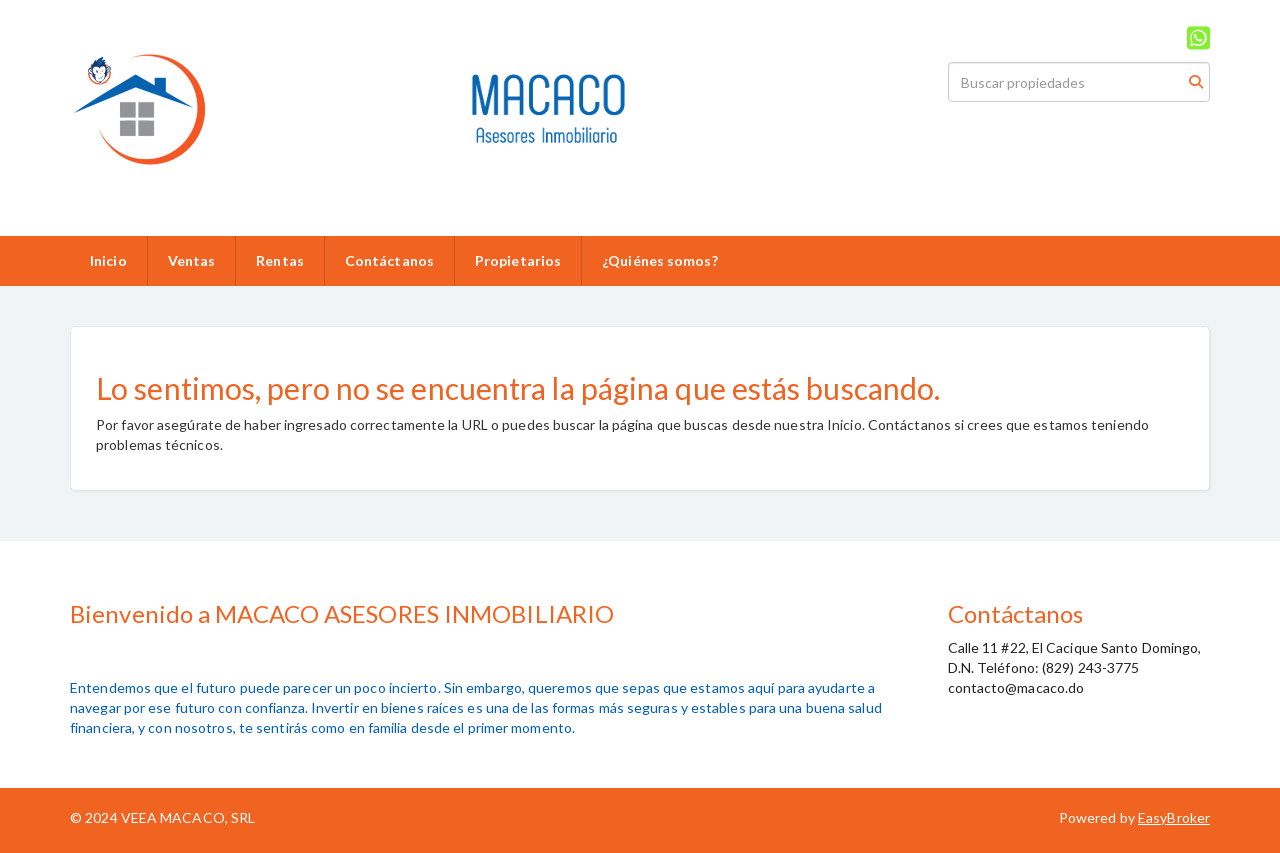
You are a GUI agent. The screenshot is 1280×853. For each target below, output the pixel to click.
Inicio (108, 260)
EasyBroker (1174, 817)
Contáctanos (389, 260)
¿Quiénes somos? (660, 260)
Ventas (192, 260)
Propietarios (518, 260)
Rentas (280, 260)
